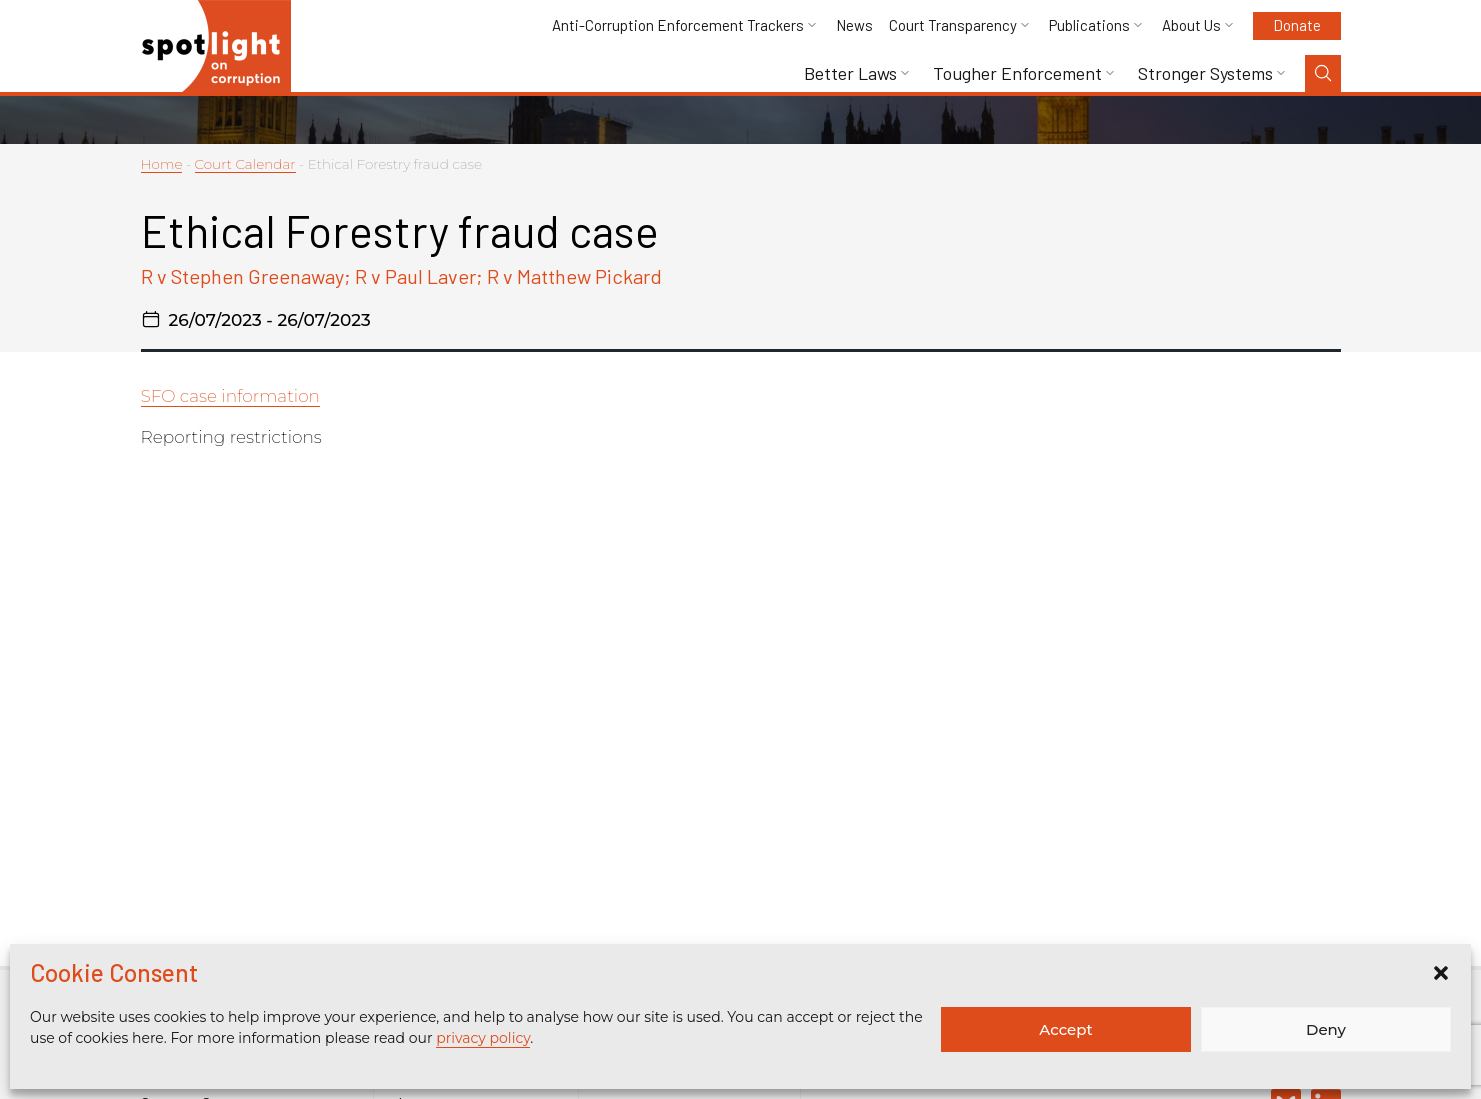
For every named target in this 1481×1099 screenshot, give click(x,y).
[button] (1441, 973)
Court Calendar (245, 164)
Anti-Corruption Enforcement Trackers (678, 25)
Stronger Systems (1205, 73)
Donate (1297, 25)
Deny (1326, 1029)
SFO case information (230, 396)
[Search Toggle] (1323, 73)
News (854, 25)
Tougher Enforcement (1017, 73)
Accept (1065, 1029)
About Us (1191, 25)
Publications (1089, 25)
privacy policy (483, 1038)
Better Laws (850, 73)
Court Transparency (953, 25)
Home (162, 164)
